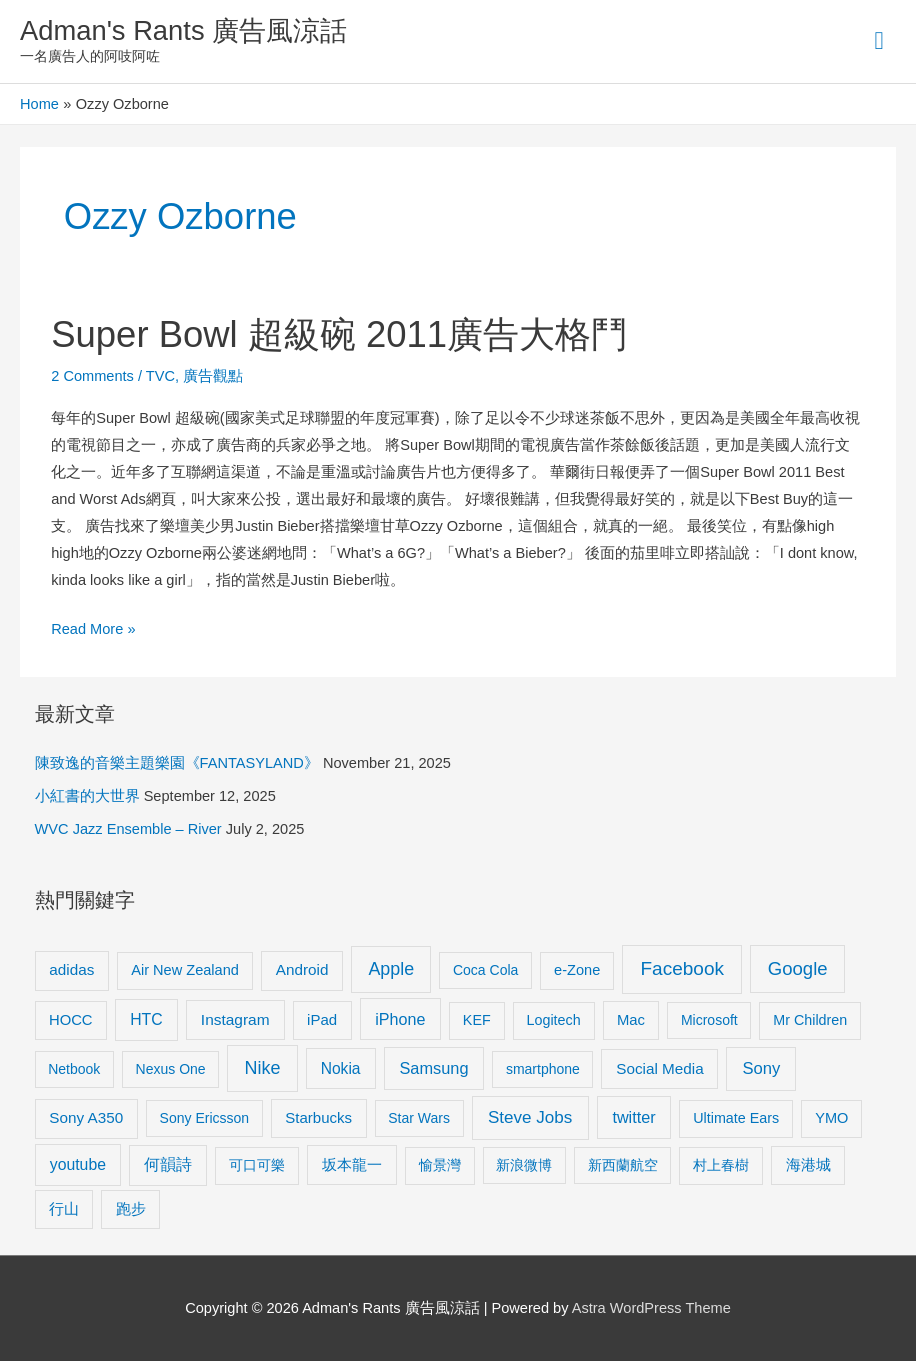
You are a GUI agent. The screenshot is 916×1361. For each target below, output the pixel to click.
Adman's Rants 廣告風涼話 (183, 30)
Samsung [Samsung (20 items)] (433, 1068)
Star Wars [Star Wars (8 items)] (419, 1118)
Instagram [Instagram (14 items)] (235, 1019)
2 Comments (92, 376)
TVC (160, 376)
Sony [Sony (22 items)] (761, 1068)
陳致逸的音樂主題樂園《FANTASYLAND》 (177, 763)
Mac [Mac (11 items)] (631, 1020)
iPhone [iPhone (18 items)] (400, 1019)
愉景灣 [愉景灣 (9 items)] (440, 1165)
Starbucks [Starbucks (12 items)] (318, 1117)
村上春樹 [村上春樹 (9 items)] (721, 1165)
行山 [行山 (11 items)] (64, 1209)
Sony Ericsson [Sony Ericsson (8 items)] (204, 1118)
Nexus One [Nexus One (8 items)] (171, 1069)
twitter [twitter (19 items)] (633, 1117)
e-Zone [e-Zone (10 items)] (577, 970)
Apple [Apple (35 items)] (391, 969)
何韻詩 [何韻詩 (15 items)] (168, 1164)
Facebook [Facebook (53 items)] (682, 968)
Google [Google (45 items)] (798, 968)
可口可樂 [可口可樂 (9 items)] (257, 1165)
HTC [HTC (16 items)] (146, 1019)
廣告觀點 (213, 376)
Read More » (93, 626)
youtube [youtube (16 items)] (78, 1164)
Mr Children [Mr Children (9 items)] (810, 1020)
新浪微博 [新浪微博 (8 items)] (524, 1165)
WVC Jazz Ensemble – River (128, 829)
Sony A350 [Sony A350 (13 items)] (86, 1117)
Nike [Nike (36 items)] (262, 1068)
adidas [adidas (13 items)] (71, 969)
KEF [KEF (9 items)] (477, 1020)
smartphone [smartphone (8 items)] (543, 1069)
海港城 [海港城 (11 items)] (808, 1165)
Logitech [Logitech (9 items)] (554, 1020)
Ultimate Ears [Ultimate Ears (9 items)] (736, 1118)
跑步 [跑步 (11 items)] (131, 1209)
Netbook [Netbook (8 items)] (74, 1069)
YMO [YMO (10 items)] (831, 1118)
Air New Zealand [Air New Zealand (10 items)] (185, 970)
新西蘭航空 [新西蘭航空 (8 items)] (623, 1165)
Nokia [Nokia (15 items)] (341, 1068)
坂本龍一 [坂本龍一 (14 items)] (352, 1164)
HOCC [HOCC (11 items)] (71, 1020)
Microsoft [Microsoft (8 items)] (709, 1020)
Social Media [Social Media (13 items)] (659, 1068)
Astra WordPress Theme (651, 1308)
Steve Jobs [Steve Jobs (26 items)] (530, 1117)
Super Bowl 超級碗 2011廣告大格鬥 (339, 334)
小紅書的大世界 (87, 796)
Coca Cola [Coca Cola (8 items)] (485, 970)
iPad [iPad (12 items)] (322, 1019)
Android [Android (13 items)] (302, 969)
